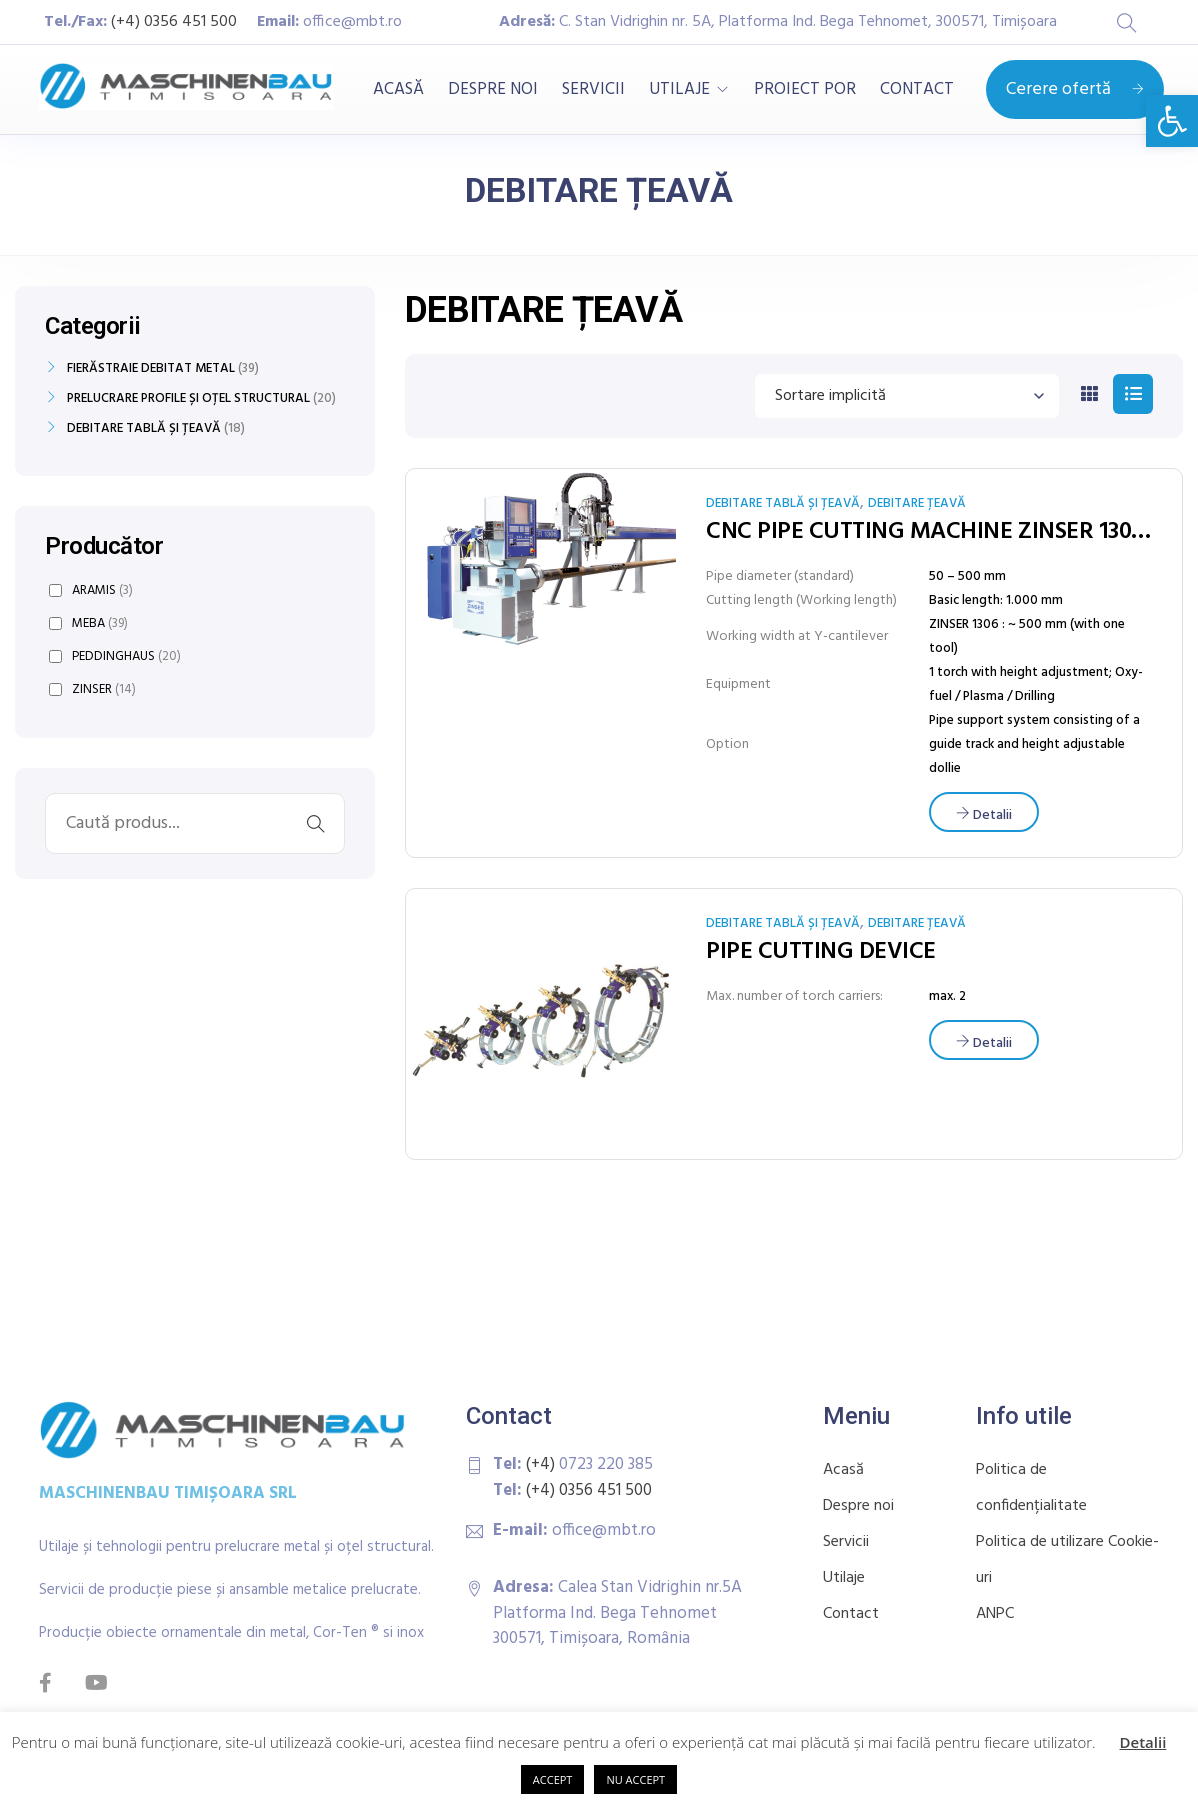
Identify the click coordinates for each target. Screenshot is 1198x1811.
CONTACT (917, 89)
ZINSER (92, 689)
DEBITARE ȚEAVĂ (917, 503)
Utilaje (844, 1578)
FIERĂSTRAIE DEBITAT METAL (151, 369)
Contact (851, 1614)
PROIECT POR (805, 89)
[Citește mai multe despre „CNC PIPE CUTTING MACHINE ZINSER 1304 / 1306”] (984, 812)
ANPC (995, 1614)
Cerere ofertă (1075, 89)
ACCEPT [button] (553, 1779)
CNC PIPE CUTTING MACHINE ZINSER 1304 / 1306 (929, 532)
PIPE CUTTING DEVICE (821, 952)
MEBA (88, 623)
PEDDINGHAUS (115, 656)
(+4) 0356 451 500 (174, 22)
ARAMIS (91, 590)
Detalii (1143, 1742)
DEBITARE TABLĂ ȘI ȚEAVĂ (783, 503)
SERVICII (593, 89)
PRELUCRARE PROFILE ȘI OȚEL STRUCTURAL (188, 399)
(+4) (542, 1464)
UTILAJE (679, 89)
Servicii (846, 1542)
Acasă (843, 1470)
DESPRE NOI (493, 89)
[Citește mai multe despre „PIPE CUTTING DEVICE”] (984, 1040)
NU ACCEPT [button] (635, 1779)
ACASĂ (398, 89)
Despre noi (858, 1506)
